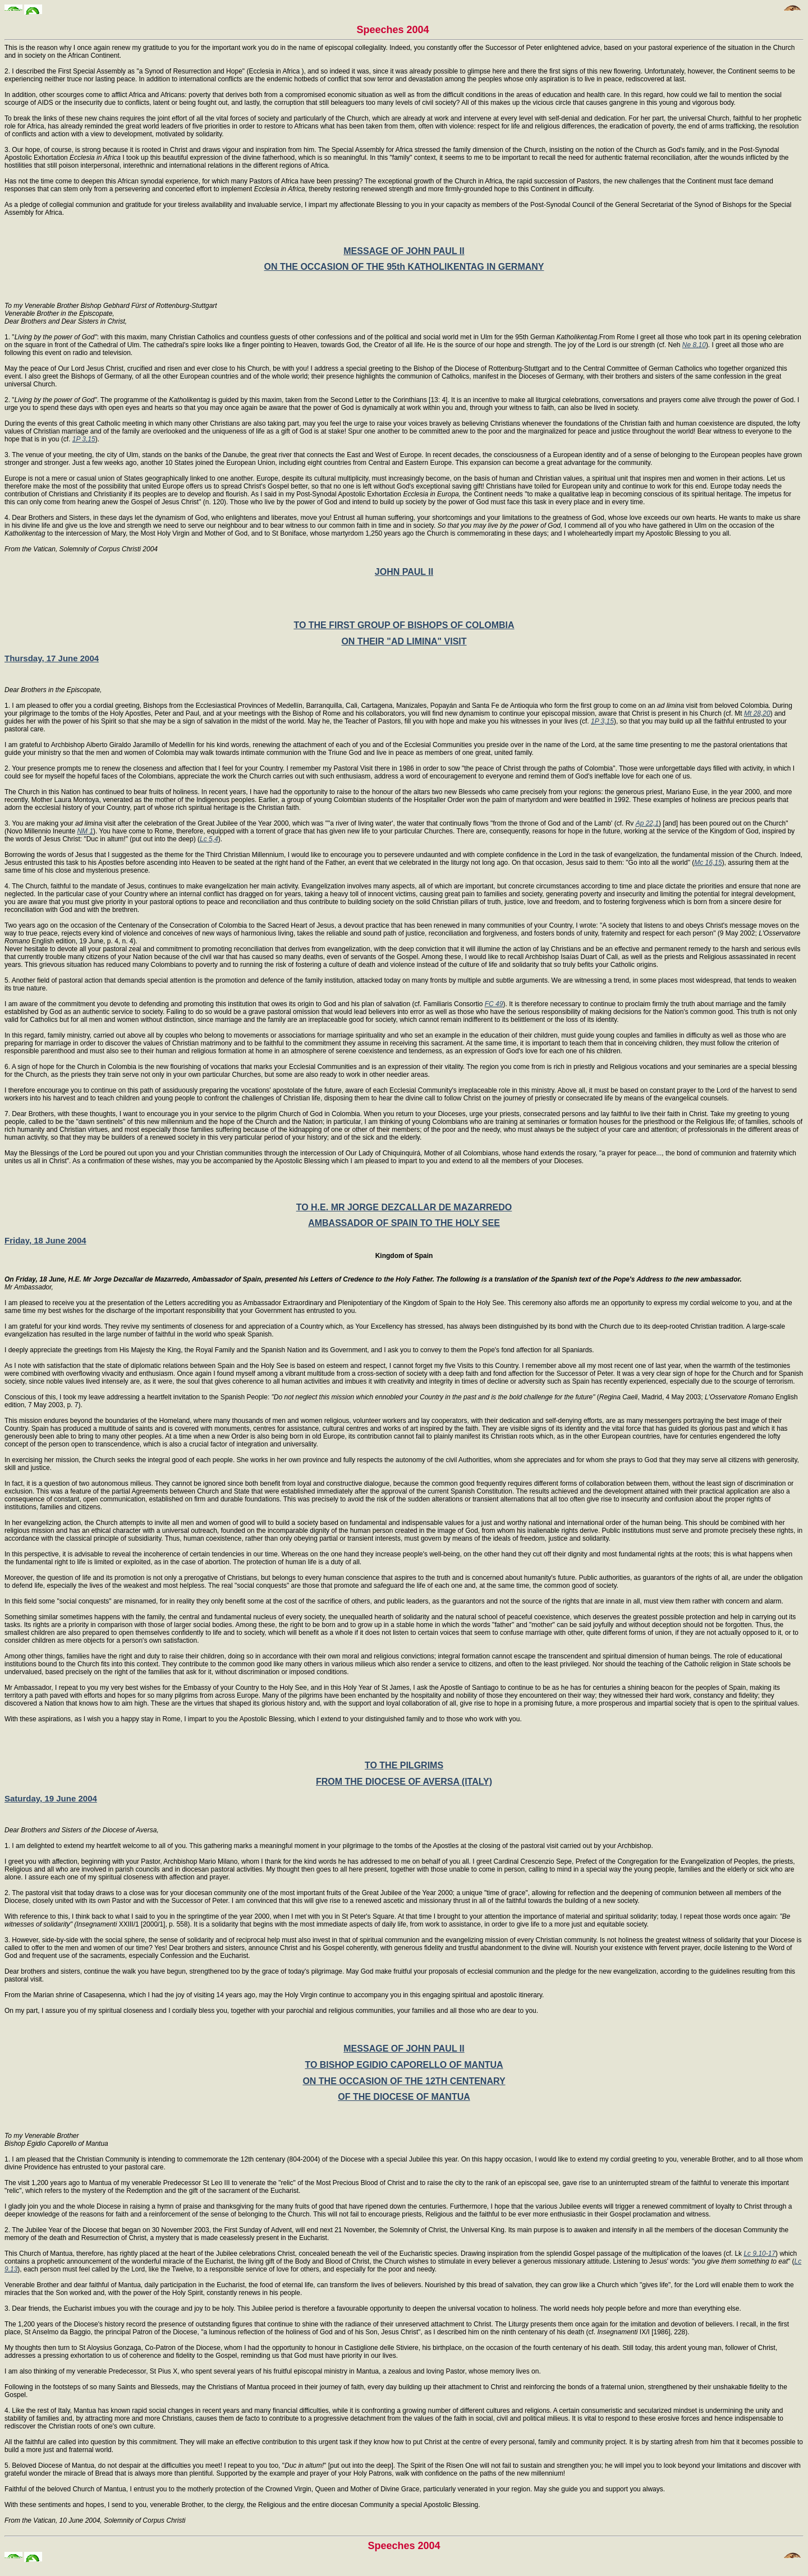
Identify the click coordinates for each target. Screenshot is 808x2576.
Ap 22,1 (647, 823)
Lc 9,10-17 (759, 2253)
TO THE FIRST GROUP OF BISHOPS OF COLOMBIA (403, 625)
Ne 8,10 (694, 345)
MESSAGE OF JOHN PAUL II (403, 251)
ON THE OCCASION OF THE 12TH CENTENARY (403, 2081)
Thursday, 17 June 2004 (51, 658)
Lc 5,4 (209, 839)
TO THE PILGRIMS (404, 1765)
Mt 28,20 (757, 713)
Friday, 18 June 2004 (45, 1240)
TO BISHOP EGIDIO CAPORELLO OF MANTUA (404, 2065)
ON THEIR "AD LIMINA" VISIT (403, 641)
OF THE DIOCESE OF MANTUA (404, 2097)
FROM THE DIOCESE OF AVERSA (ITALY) (404, 1781)
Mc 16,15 (708, 863)
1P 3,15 (83, 439)
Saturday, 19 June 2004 (50, 1798)
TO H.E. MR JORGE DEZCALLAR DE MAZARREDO (404, 1207)
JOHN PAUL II (404, 572)
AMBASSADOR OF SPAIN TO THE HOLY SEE (404, 1223)
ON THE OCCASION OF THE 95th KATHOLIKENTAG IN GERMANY (404, 266)
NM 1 (85, 831)
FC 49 (494, 1004)
